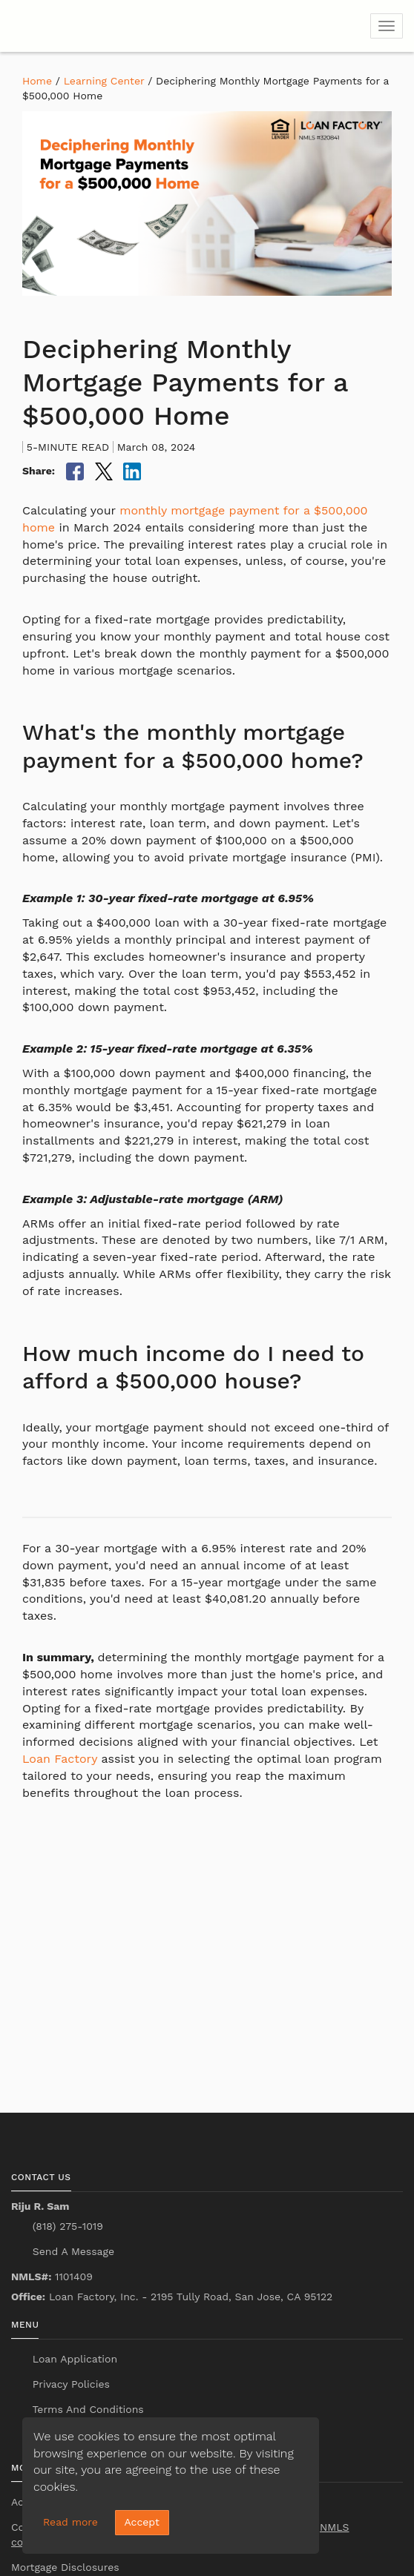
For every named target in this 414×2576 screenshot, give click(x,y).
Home (37, 81)
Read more (70, 2522)
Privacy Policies (69, 2384)
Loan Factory (59, 1759)
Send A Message (71, 2251)
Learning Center (104, 81)
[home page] (100, 25)
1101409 (52, 2276)
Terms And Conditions (86, 2409)
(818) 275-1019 (66, 2226)
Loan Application (73, 2359)
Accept (142, 2522)
